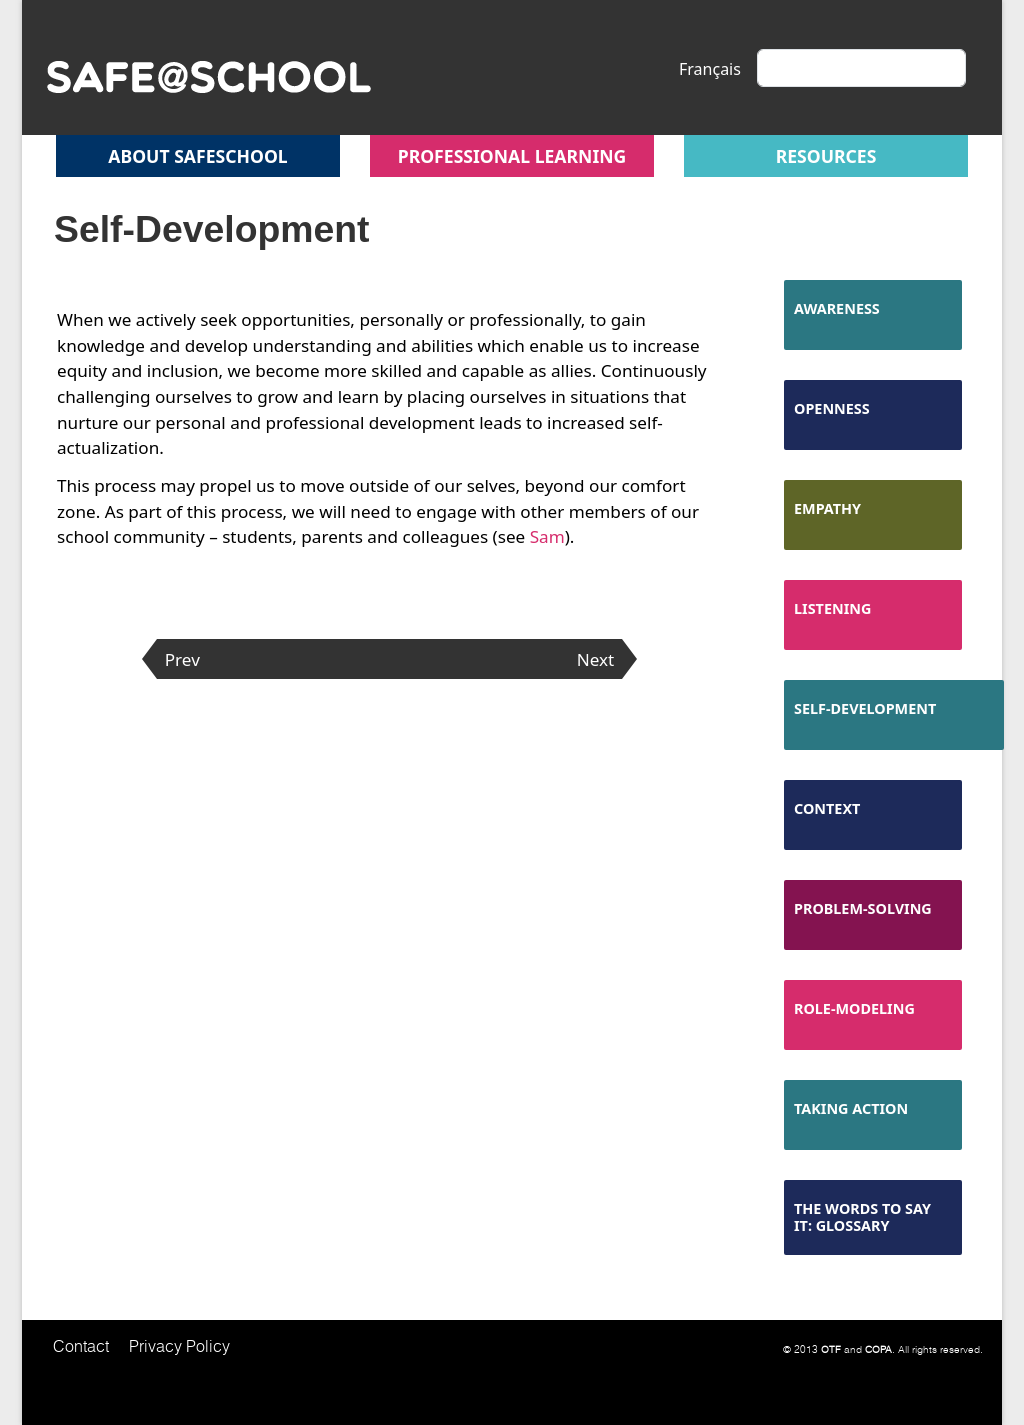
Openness (832, 408)
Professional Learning (512, 156)
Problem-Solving (863, 908)
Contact (81, 1346)
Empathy (827, 508)
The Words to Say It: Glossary (862, 1217)
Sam (547, 536)
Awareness (837, 308)
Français (710, 69)
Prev (182, 659)
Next (596, 659)
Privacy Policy (179, 1346)
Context (827, 808)
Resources (826, 156)
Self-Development (865, 708)
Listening (832, 608)
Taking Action (851, 1108)
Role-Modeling (854, 1008)
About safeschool (197, 156)
